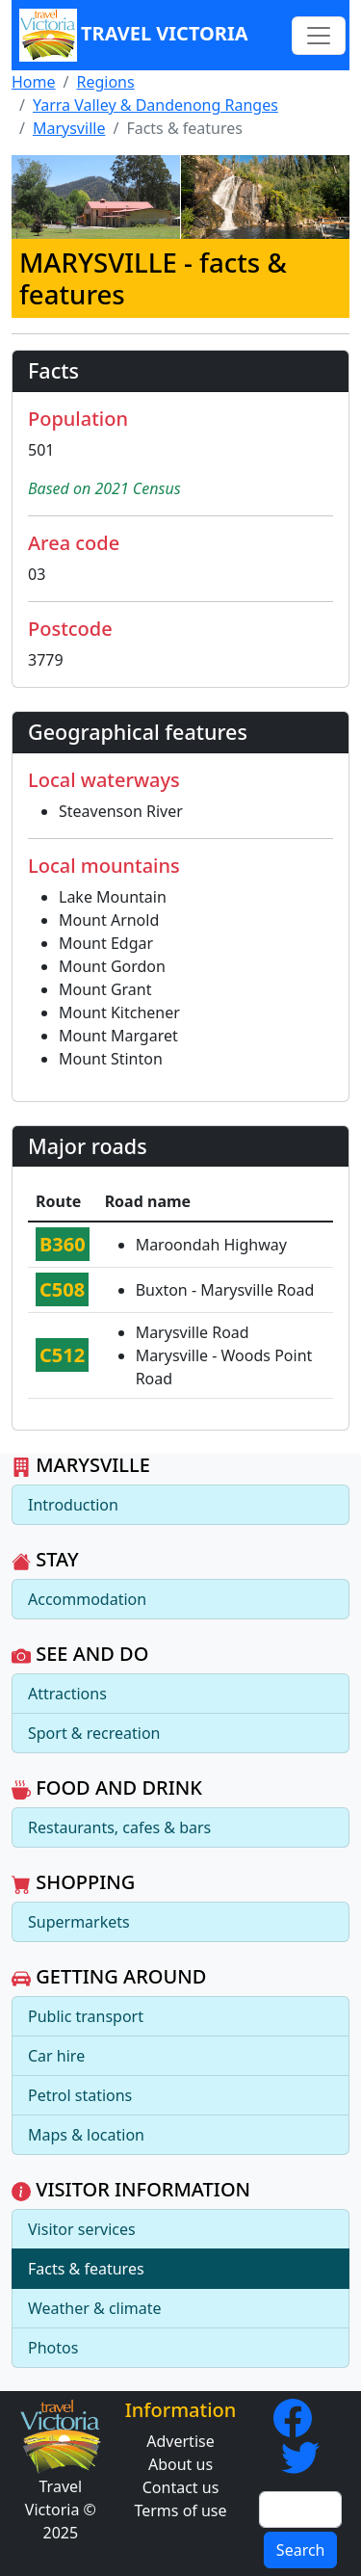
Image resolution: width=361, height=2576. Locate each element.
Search (300, 2550)
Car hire (56, 2055)
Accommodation (87, 1599)
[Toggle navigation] (319, 35)
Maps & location (86, 2134)
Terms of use (180, 2510)
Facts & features (86, 2268)
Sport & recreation (94, 1733)
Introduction (73, 1504)
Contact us (180, 2487)
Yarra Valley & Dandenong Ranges (155, 105)
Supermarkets (79, 1921)
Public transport (85, 2016)
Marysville (69, 128)
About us (180, 2464)
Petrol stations (80, 2095)
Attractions (67, 1693)
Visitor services (82, 2229)
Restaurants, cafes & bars (119, 1827)
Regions (105, 81)
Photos (53, 2347)
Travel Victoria (133, 35)
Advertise (180, 2441)
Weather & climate (95, 2308)
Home (34, 81)
